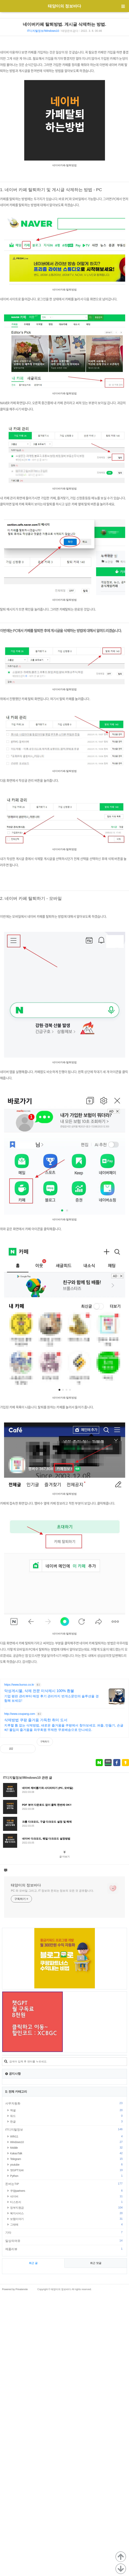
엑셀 (67, 2279)
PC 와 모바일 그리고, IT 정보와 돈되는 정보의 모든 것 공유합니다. (52, 2003)
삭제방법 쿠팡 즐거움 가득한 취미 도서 (35, 1833)
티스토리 (67, 2371)
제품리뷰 (64, 2418)
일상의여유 (64, 2409)
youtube (67, 2333)
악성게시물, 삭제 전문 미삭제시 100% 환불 (39, 1803)
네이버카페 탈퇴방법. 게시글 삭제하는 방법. (64, 24)
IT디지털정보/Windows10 (43, 30)
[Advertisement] (64, 908)
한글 (67, 2290)
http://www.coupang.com (19, 1826)
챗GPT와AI (67, 2339)
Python (67, 2344)
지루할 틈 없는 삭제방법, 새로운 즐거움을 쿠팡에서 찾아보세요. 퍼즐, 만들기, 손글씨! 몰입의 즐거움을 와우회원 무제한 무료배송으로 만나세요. (63, 1840)
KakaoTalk (67, 2322)
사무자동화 (64, 2272)
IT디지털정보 (64, 2298)
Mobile (67, 2316)
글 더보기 (64, 1969)
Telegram (67, 2328)
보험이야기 (67, 2388)
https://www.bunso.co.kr (19, 1797)
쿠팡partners (67, 2359)
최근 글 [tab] (33, 2432)
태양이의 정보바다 (64, 6)
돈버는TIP (64, 2353)
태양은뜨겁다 (69, 30)
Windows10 (67, 2311)
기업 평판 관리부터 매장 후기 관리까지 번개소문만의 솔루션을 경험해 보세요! (51, 1811)
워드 (67, 2285)
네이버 (67, 2365)
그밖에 (67, 2393)
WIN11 (67, 2305)
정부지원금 (67, 2376)
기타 (64, 2401)
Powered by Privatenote (15, 2514)
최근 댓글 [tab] (95, 2432)
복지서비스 (67, 2382)
